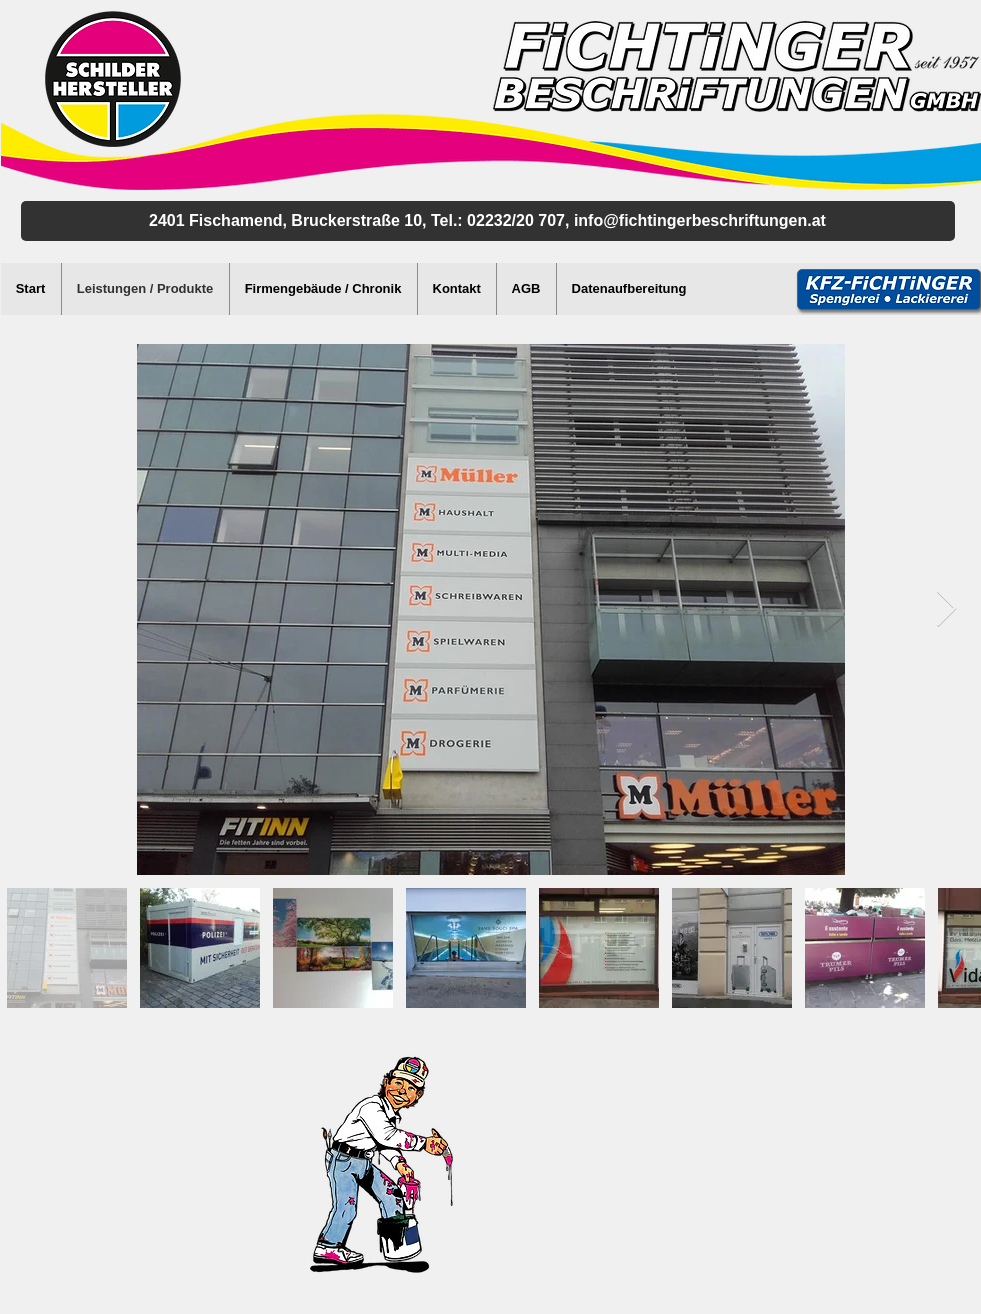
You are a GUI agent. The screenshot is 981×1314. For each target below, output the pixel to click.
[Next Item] (946, 609)
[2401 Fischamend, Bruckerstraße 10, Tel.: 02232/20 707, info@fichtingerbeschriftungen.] (488, 221)
